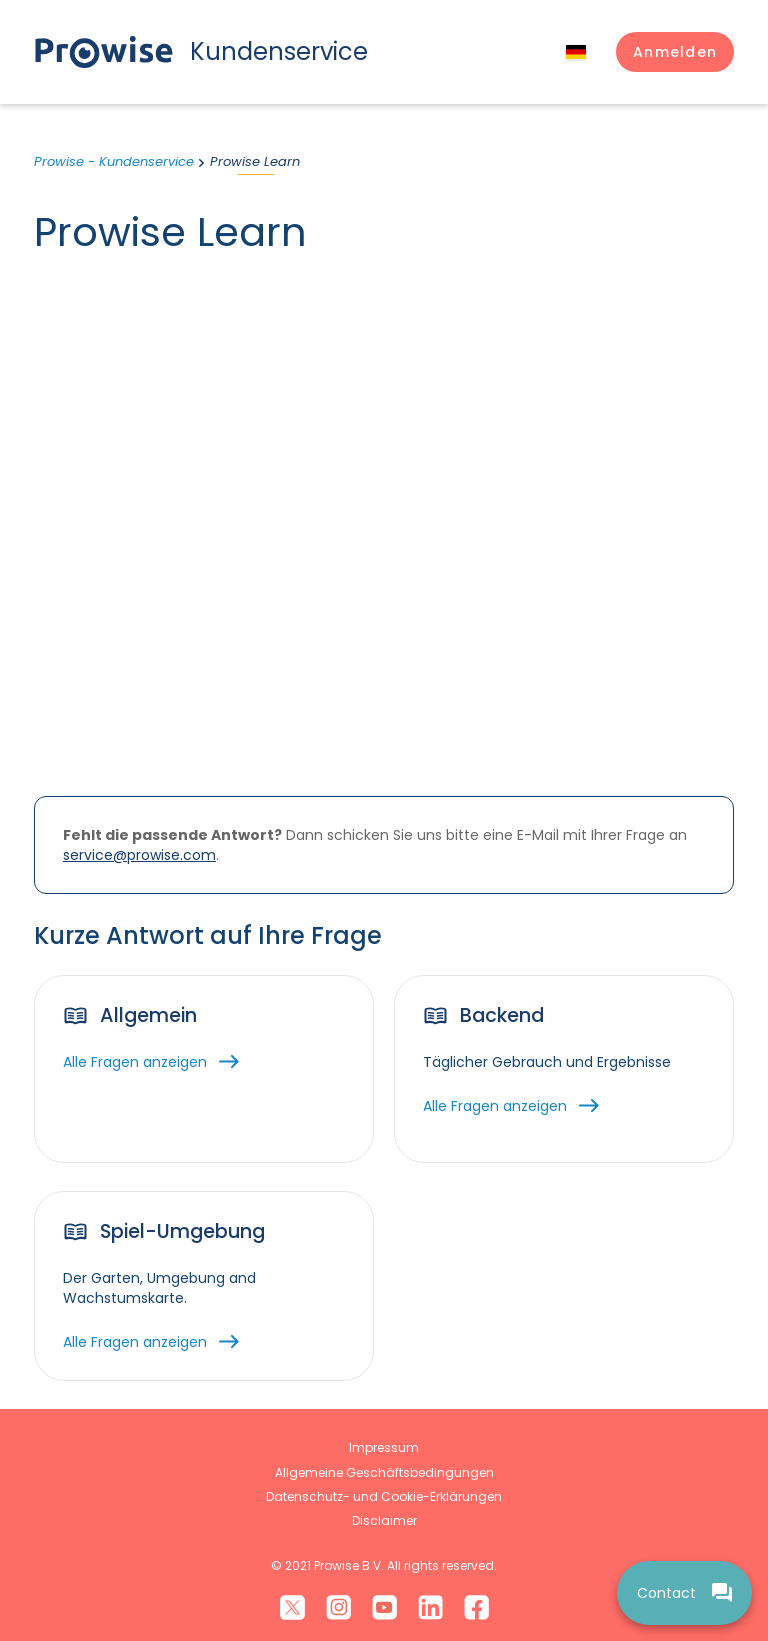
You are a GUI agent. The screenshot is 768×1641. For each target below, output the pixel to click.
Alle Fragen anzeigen (135, 1062)
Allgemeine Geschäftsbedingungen (384, 1472)
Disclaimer (384, 1520)
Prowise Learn (255, 161)
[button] (675, 52)
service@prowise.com (139, 855)
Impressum (384, 1447)
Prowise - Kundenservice (114, 161)
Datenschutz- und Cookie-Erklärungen (384, 1496)
